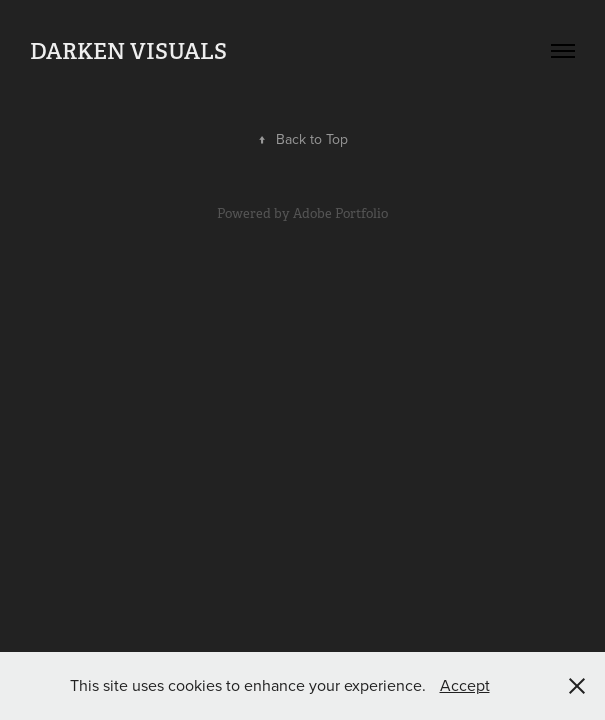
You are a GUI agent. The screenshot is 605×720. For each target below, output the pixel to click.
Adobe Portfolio (340, 213)
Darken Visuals (128, 51)
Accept (465, 685)
